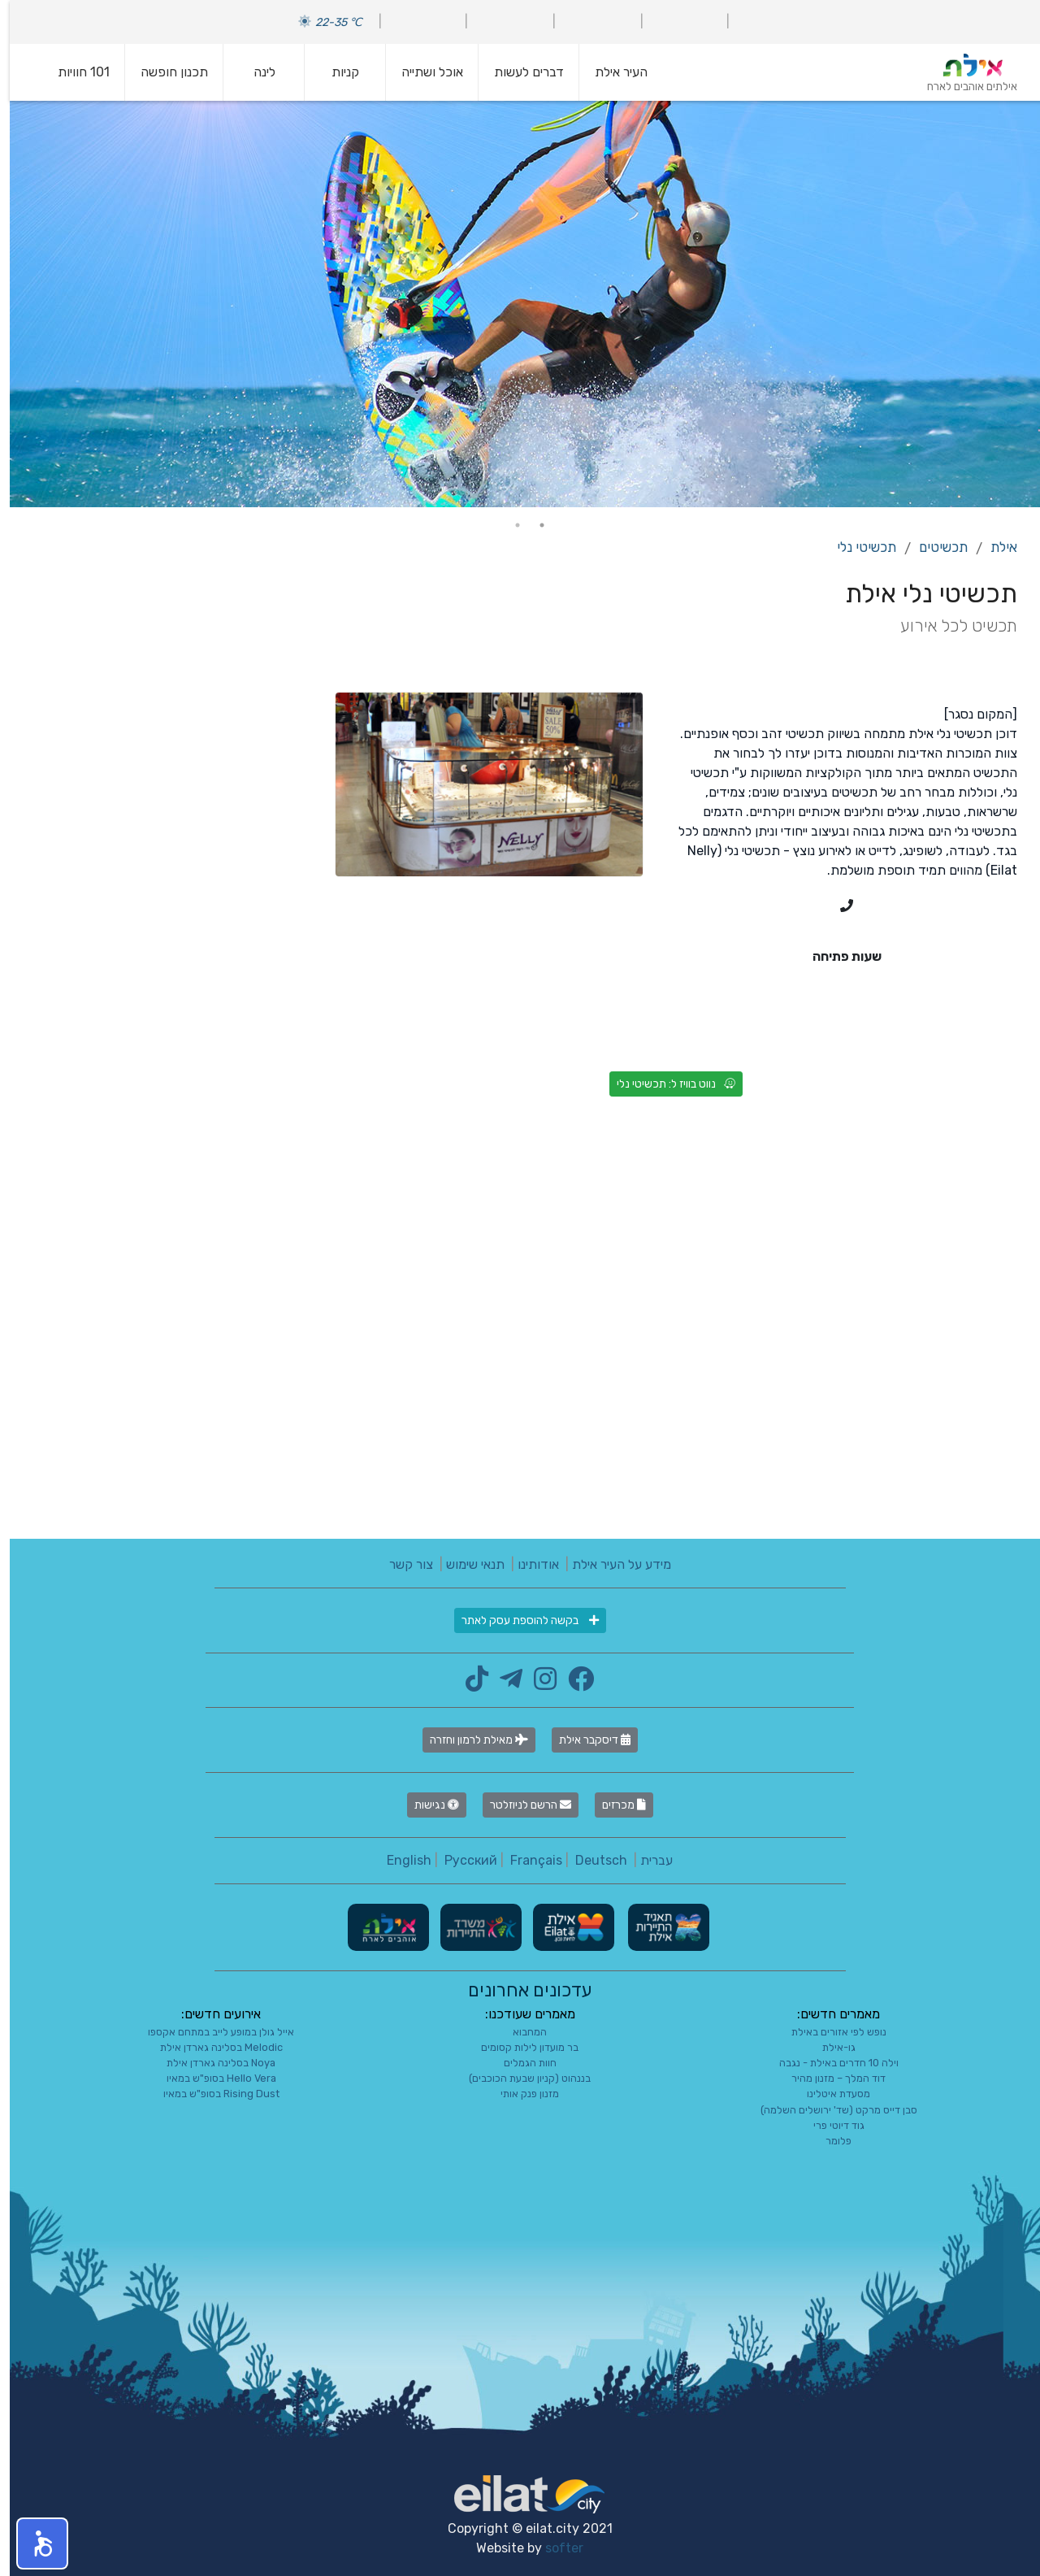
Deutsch (592, 1860)
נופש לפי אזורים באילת (829, 2032)
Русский (461, 1860)
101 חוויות (74, 72)
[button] (32, 2543)
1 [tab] (532, 525)
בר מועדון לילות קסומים (520, 2047)
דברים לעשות (519, 72)
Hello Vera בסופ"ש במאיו (211, 2078)
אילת (994, 547)
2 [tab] (508, 525)
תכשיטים (933, 547)
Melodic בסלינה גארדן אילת (211, 2047)
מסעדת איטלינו (828, 2093)
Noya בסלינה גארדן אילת (211, 2063)
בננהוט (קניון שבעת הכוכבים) (520, 2078)
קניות (335, 72)
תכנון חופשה (164, 72)
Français (526, 1860)
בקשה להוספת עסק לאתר (520, 1620)
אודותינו (528, 1564)
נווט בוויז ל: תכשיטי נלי (666, 1084)
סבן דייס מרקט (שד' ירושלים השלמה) (829, 2110)
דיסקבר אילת (585, 1740)
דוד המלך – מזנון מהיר (829, 2078)
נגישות (427, 1805)
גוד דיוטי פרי (829, 2125)
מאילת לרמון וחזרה (469, 1740)
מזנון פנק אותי (520, 2093)
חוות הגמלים (520, 2063)
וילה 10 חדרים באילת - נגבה (829, 2063)
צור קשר (401, 1564)
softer (554, 2548)
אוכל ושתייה (422, 72)
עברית (646, 1860)
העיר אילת (611, 72)
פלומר (829, 2141)
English (399, 1860)
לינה (255, 72)
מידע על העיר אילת (611, 1564)
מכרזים (614, 1805)
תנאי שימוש (465, 1564)
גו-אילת (829, 2047)
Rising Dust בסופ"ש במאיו (212, 2093)
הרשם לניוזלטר (520, 1805)
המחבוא (520, 2032)
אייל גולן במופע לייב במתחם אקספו (211, 2032)
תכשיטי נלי (856, 547)
